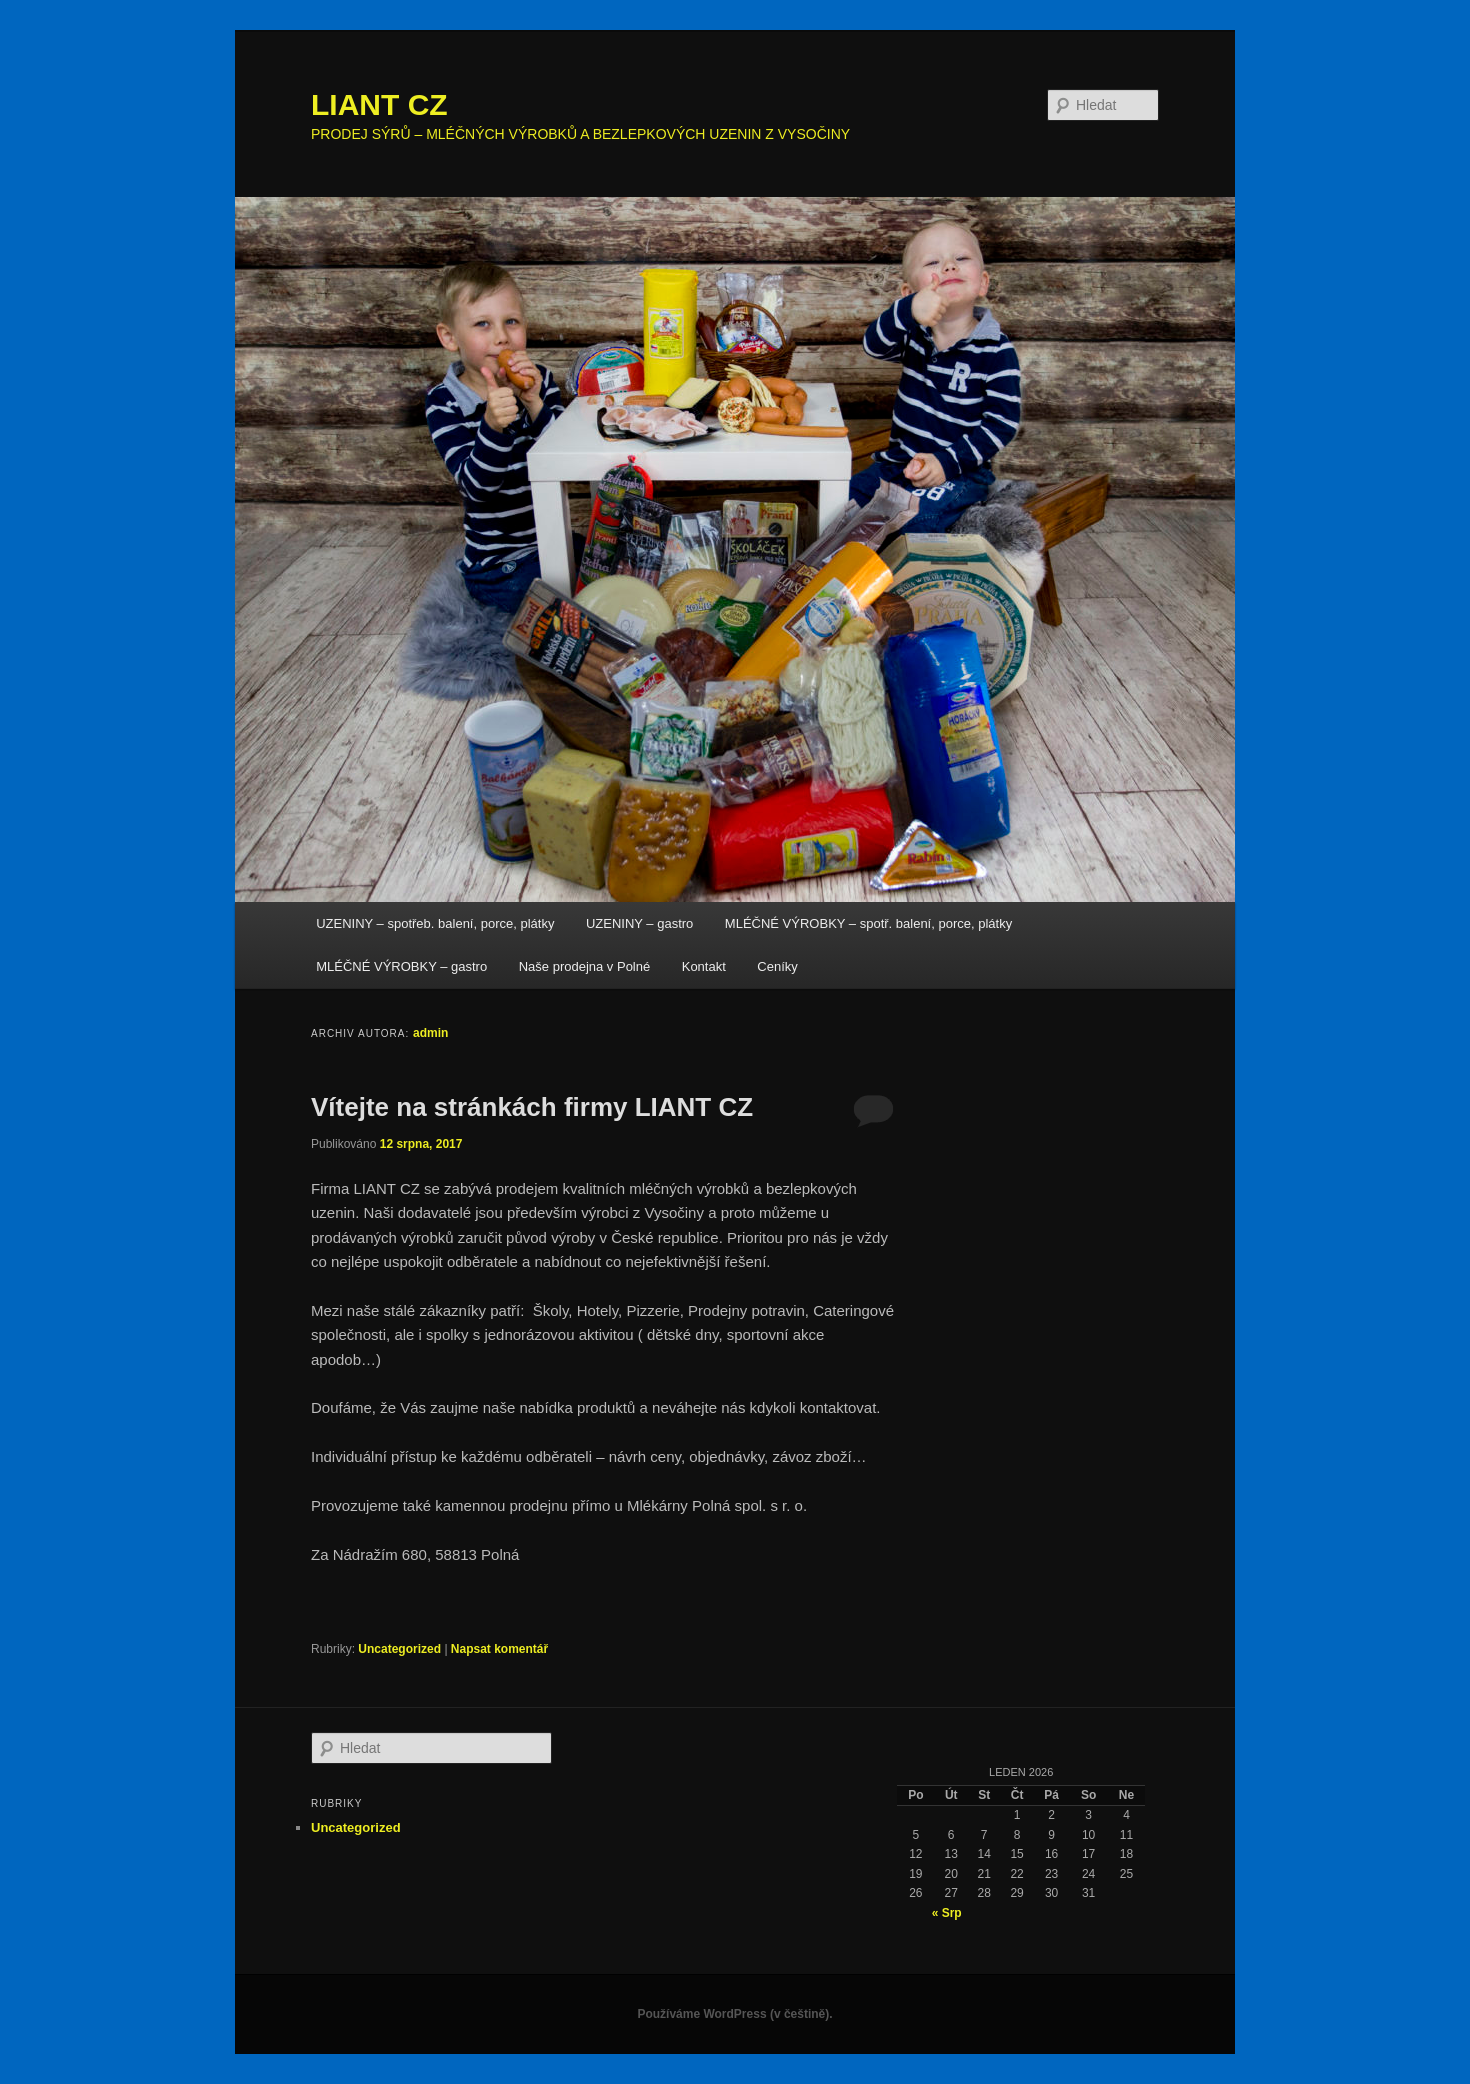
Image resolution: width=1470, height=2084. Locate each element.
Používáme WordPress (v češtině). (734, 2014)
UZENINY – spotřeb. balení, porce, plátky (435, 923)
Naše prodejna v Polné (585, 966)
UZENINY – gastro (639, 923)
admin (430, 1033)
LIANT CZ (379, 104)
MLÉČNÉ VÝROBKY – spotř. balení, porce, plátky (868, 923)
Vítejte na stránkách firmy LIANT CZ (532, 1107)
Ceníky (777, 966)
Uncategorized (399, 1649)
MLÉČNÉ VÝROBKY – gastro (401, 966)
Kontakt (704, 966)
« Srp (947, 1913)
